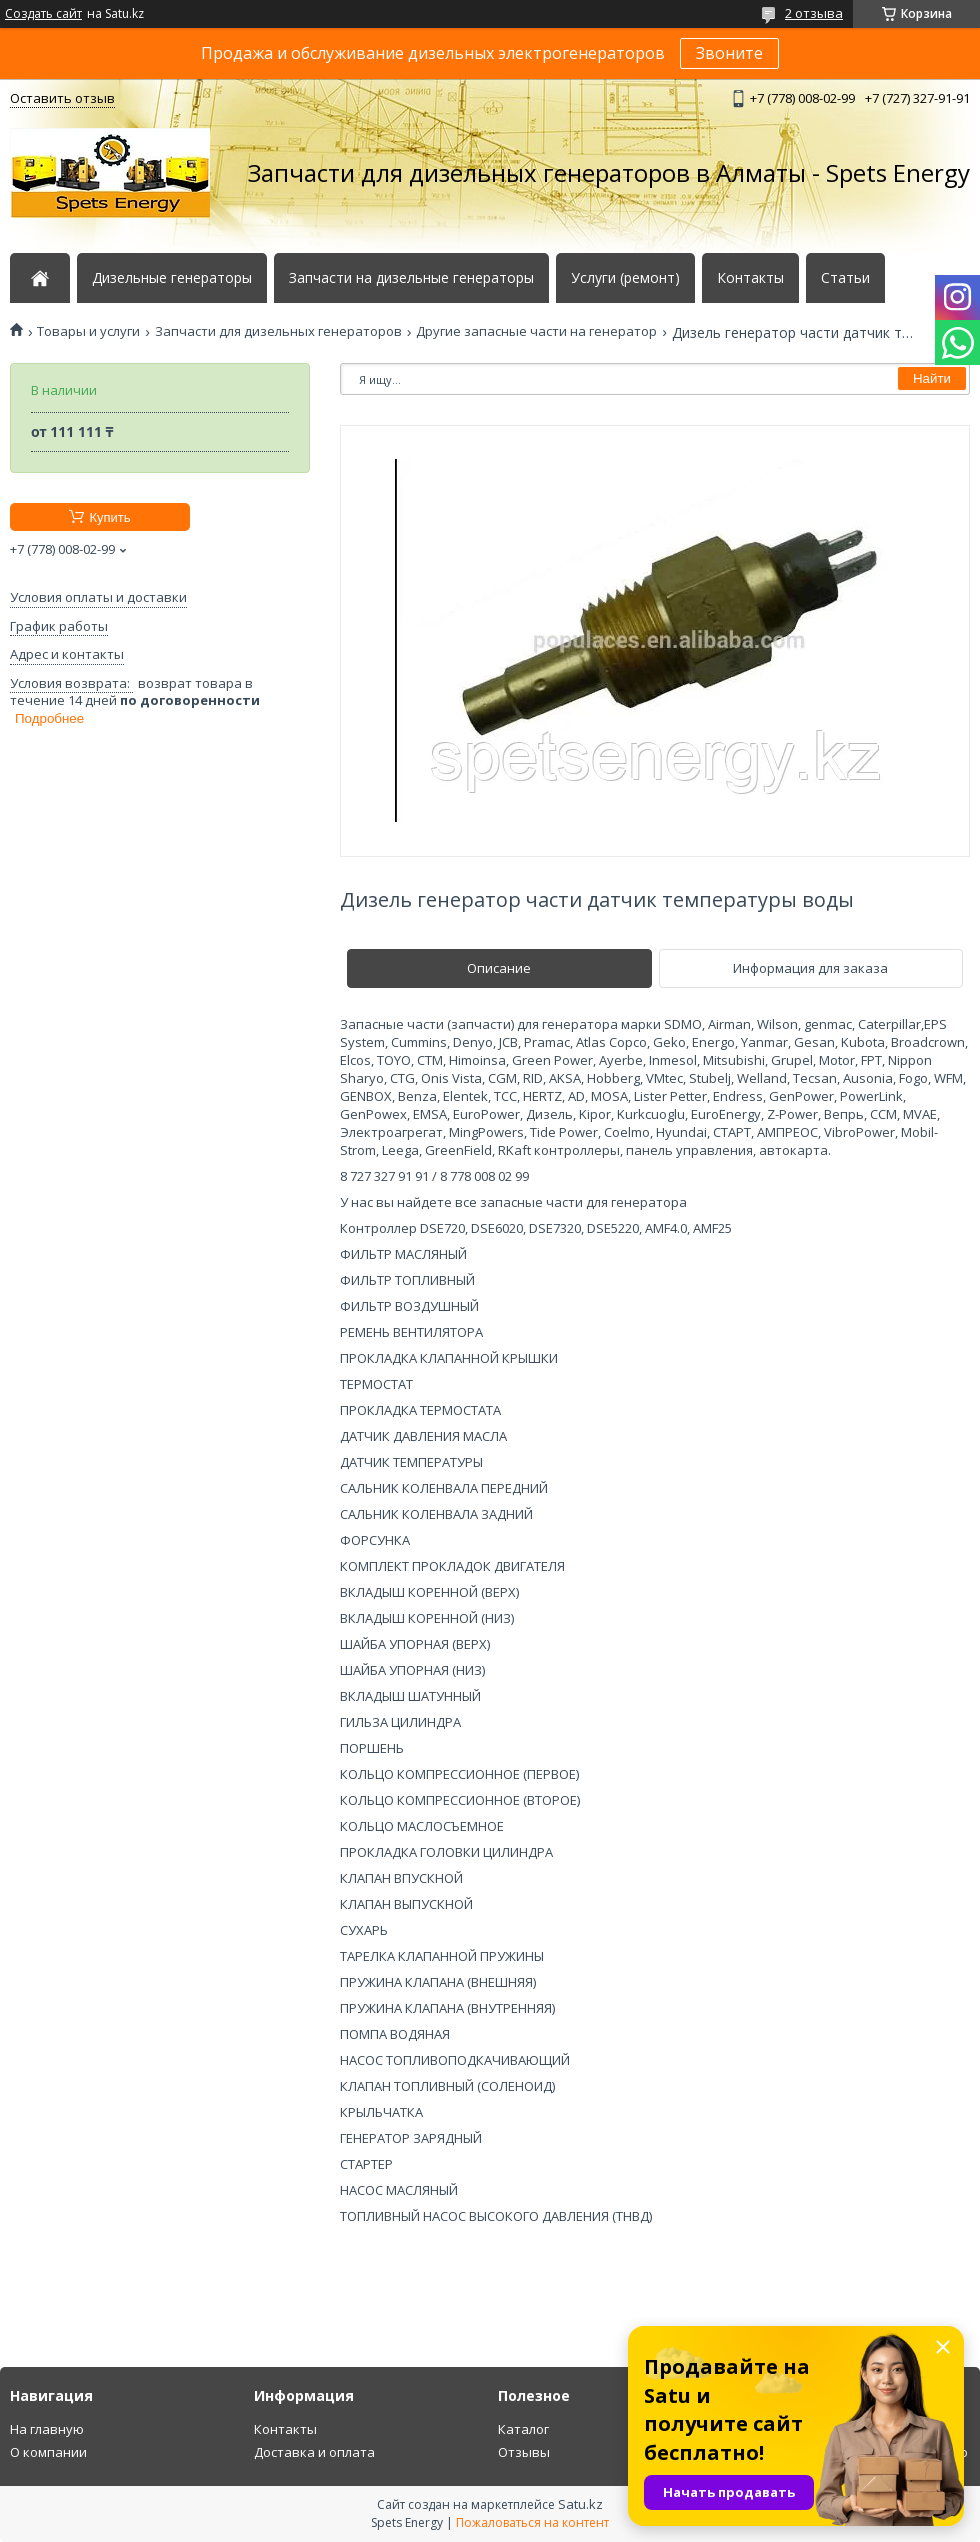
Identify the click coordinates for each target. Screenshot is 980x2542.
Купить (109, 517)
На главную (47, 2429)
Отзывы (524, 2452)
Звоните (729, 53)
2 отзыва (814, 13)
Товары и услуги (88, 331)
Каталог (523, 2429)
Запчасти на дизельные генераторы (411, 278)
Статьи (845, 278)
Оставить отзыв (62, 98)
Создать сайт (43, 14)
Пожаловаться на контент (532, 2522)
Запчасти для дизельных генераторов (278, 331)
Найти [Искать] (932, 378)
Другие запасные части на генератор (536, 331)
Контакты (750, 278)
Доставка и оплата (314, 2452)
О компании (48, 2452)
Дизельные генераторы (172, 278)
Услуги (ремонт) (625, 278)
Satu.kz (580, 2504)
